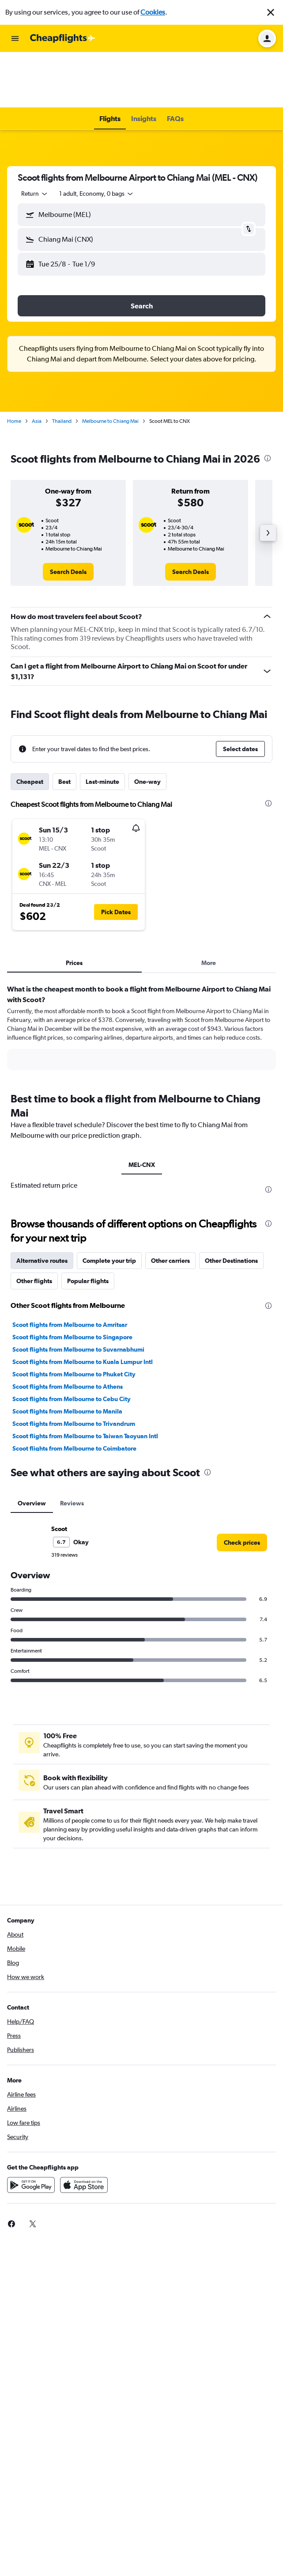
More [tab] (208, 907)
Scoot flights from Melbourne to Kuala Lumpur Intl (82, 1306)
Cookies (152, 12)
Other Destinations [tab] (231, 1204)
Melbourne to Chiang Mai (110, 365)
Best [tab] (64, 725)
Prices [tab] (74, 907)
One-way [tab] (147, 725)
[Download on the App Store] (84, 2129)
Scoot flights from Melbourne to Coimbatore (74, 1392)
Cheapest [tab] (29, 725)
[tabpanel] (141, 975)
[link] (68, 516)
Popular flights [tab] (88, 1225)
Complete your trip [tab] (109, 1204)
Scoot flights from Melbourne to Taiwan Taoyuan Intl (85, 1380)
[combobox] (35, 137)
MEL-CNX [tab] (141, 1109)
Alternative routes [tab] (42, 1204)
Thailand (62, 365)
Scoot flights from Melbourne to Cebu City (71, 1343)
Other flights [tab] (34, 1225)
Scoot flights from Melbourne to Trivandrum (73, 1368)
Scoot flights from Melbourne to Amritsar (69, 1269)
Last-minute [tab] (102, 725)
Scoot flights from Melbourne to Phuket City (74, 1318)
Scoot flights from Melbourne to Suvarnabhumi (78, 1293)
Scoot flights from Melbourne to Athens (67, 1330)
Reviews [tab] (72, 1447)
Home (14, 365)
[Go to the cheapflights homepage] (62, 38)
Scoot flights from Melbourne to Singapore (72, 1281)
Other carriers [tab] (170, 1204)
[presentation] (268, 403)
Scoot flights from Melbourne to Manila (67, 1355)
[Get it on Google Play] (31, 2129)
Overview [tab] (32, 1447)
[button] (271, 12)
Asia (37, 365)
